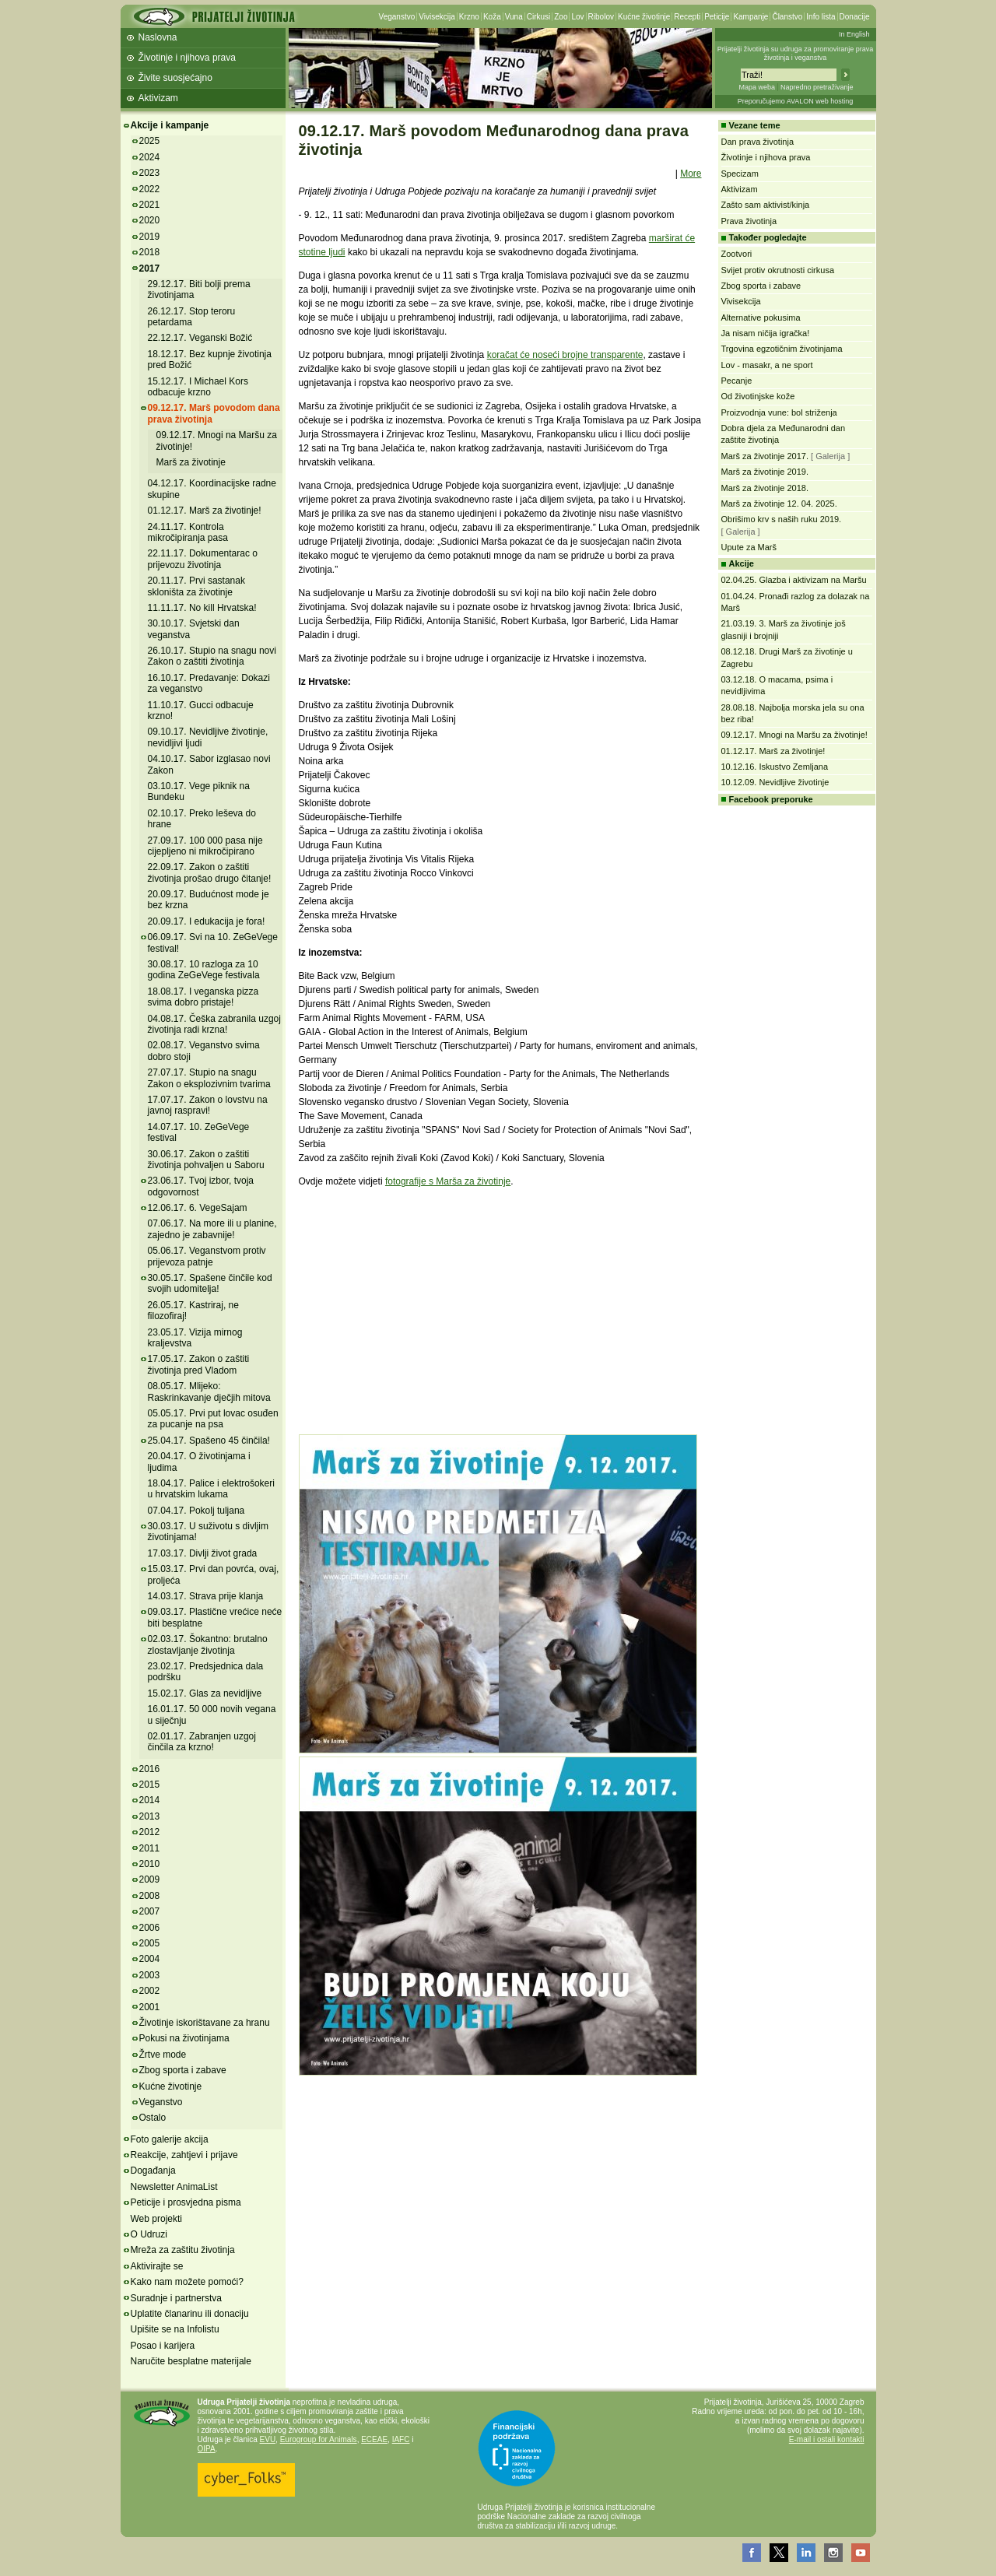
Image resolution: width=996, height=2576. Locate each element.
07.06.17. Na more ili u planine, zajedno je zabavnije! (212, 1229)
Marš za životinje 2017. (765, 456)
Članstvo (787, 16)
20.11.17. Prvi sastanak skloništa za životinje (196, 586)
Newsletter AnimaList (174, 2186)
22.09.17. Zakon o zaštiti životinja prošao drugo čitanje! (210, 872)
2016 (149, 1769)
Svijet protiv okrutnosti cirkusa (778, 270)
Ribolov (601, 16)
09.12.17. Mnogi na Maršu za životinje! (794, 734)
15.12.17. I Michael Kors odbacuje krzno (198, 387)
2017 (149, 268)
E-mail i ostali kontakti (826, 2439)
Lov (577, 16)
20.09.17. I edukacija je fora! (206, 921)
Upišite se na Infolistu (175, 2329)
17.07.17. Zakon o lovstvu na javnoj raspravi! (208, 1105)
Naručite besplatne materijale (191, 2361)
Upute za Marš (749, 547)
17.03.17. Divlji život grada (203, 1553)
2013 (149, 1816)
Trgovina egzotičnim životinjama (782, 348)
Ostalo (153, 2117)
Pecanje (736, 380)
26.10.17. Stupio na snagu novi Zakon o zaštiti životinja (212, 656)
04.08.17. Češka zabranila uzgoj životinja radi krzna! (214, 1024)
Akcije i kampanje (170, 125)
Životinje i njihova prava (187, 57)
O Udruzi (149, 2234)
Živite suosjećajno (175, 77)
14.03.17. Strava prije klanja (206, 1596)
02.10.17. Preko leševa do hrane (202, 819)
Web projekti (156, 2218)
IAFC (401, 2439)
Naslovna (158, 37)
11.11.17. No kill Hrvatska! (202, 607)
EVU (268, 2439)
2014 (149, 1800)
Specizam (740, 173)
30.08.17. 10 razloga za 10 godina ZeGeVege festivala (204, 970)
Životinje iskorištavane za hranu (204, 2022)
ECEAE (374, 2439)
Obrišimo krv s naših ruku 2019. (781, 519)
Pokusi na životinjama (184, 2038)
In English (854, 34)
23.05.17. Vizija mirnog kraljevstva (195, 1338)
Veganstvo (397, 16)
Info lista (820, 16)
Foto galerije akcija (170, 2139)
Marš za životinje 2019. (765, 471)
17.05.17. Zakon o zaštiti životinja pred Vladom (199, 1364)
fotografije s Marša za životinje (447, 1181)
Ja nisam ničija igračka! (765, 333)
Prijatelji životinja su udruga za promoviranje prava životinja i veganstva (795, 53)
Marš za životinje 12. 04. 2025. (779, 503)
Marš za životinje (191, 462)
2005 (149, 1943)
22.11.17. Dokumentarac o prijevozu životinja (203, 559)
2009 (149, 1879)
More (690, 173)
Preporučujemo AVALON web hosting (796, 101)
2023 (149, 172)
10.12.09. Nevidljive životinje (775, 782)
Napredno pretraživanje (817, 87)
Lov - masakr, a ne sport (767, 365)
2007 (149, 1911)
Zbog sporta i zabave (182, 2070)
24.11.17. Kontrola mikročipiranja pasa (188, 532)
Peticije (716, 16)
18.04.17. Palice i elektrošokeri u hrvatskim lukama (211, 1489)
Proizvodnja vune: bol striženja (779, 412)
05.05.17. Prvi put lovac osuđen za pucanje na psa (213, 1419)
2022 (149, 189)
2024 (149, 157)
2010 (149, 1863)
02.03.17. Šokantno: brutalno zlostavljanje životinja (208, 1644)
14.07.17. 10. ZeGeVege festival (199, 1132)
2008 (149, 1895)
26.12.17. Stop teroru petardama (192, 317)
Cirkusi (539, 16)
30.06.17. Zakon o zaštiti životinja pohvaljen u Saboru (206, 1159)
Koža (492, 16)
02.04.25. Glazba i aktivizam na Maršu (794, 579)
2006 (149, 1927)
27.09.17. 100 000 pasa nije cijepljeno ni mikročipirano (205, 846)
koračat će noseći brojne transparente (565, 354)
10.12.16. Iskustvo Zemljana (775, 766)
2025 (149, 140)
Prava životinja (749, 221)
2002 (149, 1990)
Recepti (687, 16)
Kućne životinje (644, 16)
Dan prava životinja (757, 141)
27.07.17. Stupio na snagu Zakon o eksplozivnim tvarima (209, 1078)
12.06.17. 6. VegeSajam (197, 1207)
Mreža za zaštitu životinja (183, 2249)
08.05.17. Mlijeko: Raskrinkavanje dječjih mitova (209, 1391)
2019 (149, 236)
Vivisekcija (437, 16)
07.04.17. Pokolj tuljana (196, 1510)
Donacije (855, 16)
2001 (149, 2007)
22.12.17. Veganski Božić (200, 337)
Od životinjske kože (758, 396)
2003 (149, 1975)
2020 (149, 220)
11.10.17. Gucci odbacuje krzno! (201, 710)
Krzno (469, 16)
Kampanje (750, 16)
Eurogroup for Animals (318, 2439)
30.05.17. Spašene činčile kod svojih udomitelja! (210, 1283)
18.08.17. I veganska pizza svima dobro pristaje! (203, 997)
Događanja (153, 2170)
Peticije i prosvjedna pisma (186, 2202)
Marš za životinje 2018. (765, 488)
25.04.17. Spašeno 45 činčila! (209, 1440)
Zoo (560, 16)
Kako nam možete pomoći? (187, 2281)
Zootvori (736, 253)
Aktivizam (158, 98)
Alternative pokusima (761, 317)
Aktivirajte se (157, 2266)
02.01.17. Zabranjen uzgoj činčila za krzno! (202, 1742)
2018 (149, 252)
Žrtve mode (163, 2054)
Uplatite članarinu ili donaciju (190, 2313)
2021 (149, 204)
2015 (149, 1784)
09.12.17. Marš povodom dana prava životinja (214, 413)
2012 (149, 1832)
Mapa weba (756, 87)
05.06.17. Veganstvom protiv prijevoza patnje (207, 1256)
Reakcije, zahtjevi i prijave (184, 2155)
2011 (149, 1848)
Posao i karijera (163, 2345)
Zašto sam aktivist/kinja (765, 204)
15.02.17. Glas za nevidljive (205, 1693)
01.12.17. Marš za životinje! (204, 510)
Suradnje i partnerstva (176, 2298)
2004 (149, 1958)
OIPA (207, 2448)
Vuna (514, 16)
